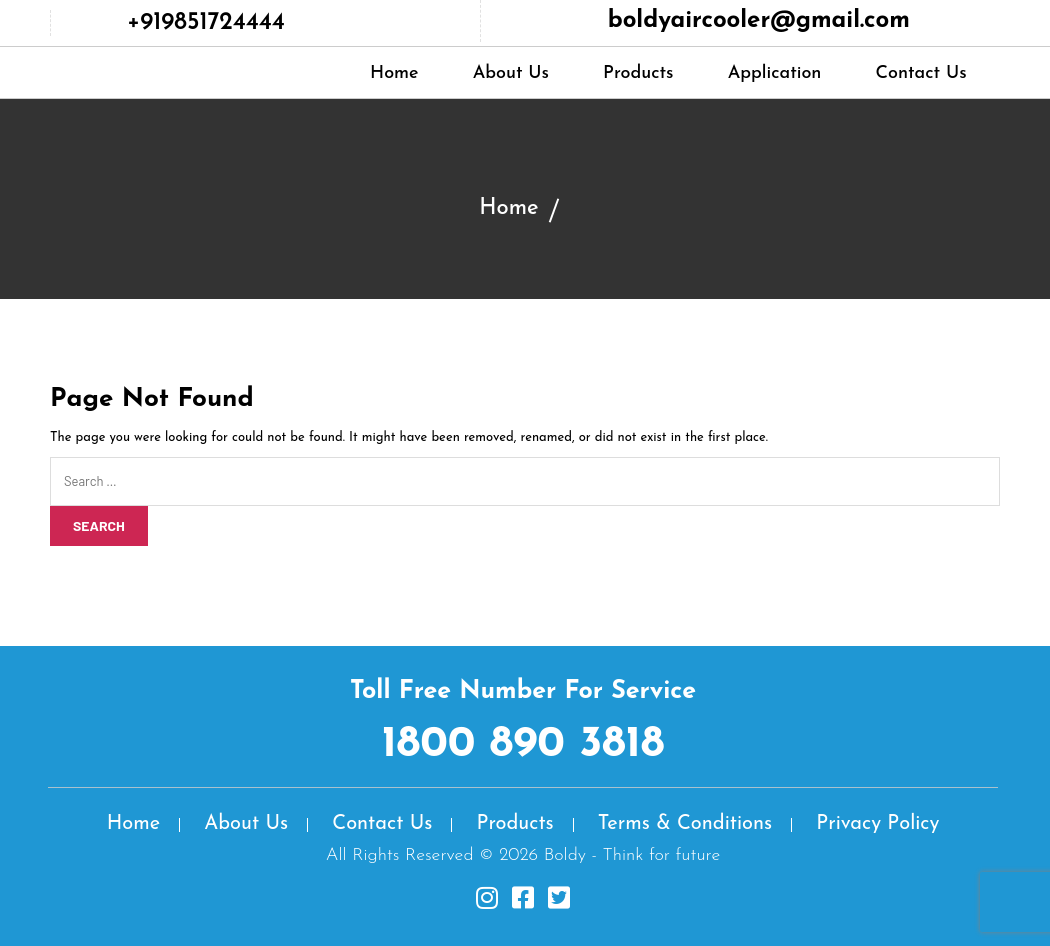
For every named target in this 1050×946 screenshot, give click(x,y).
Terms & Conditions (685, 824)
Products (638, 73)
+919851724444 (206, 23)
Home (394, 73)
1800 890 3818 (523, 745)
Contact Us (921, 73)
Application (775, 73)
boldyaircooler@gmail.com (759, 21)
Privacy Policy (877, 824)
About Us (511, 73)
